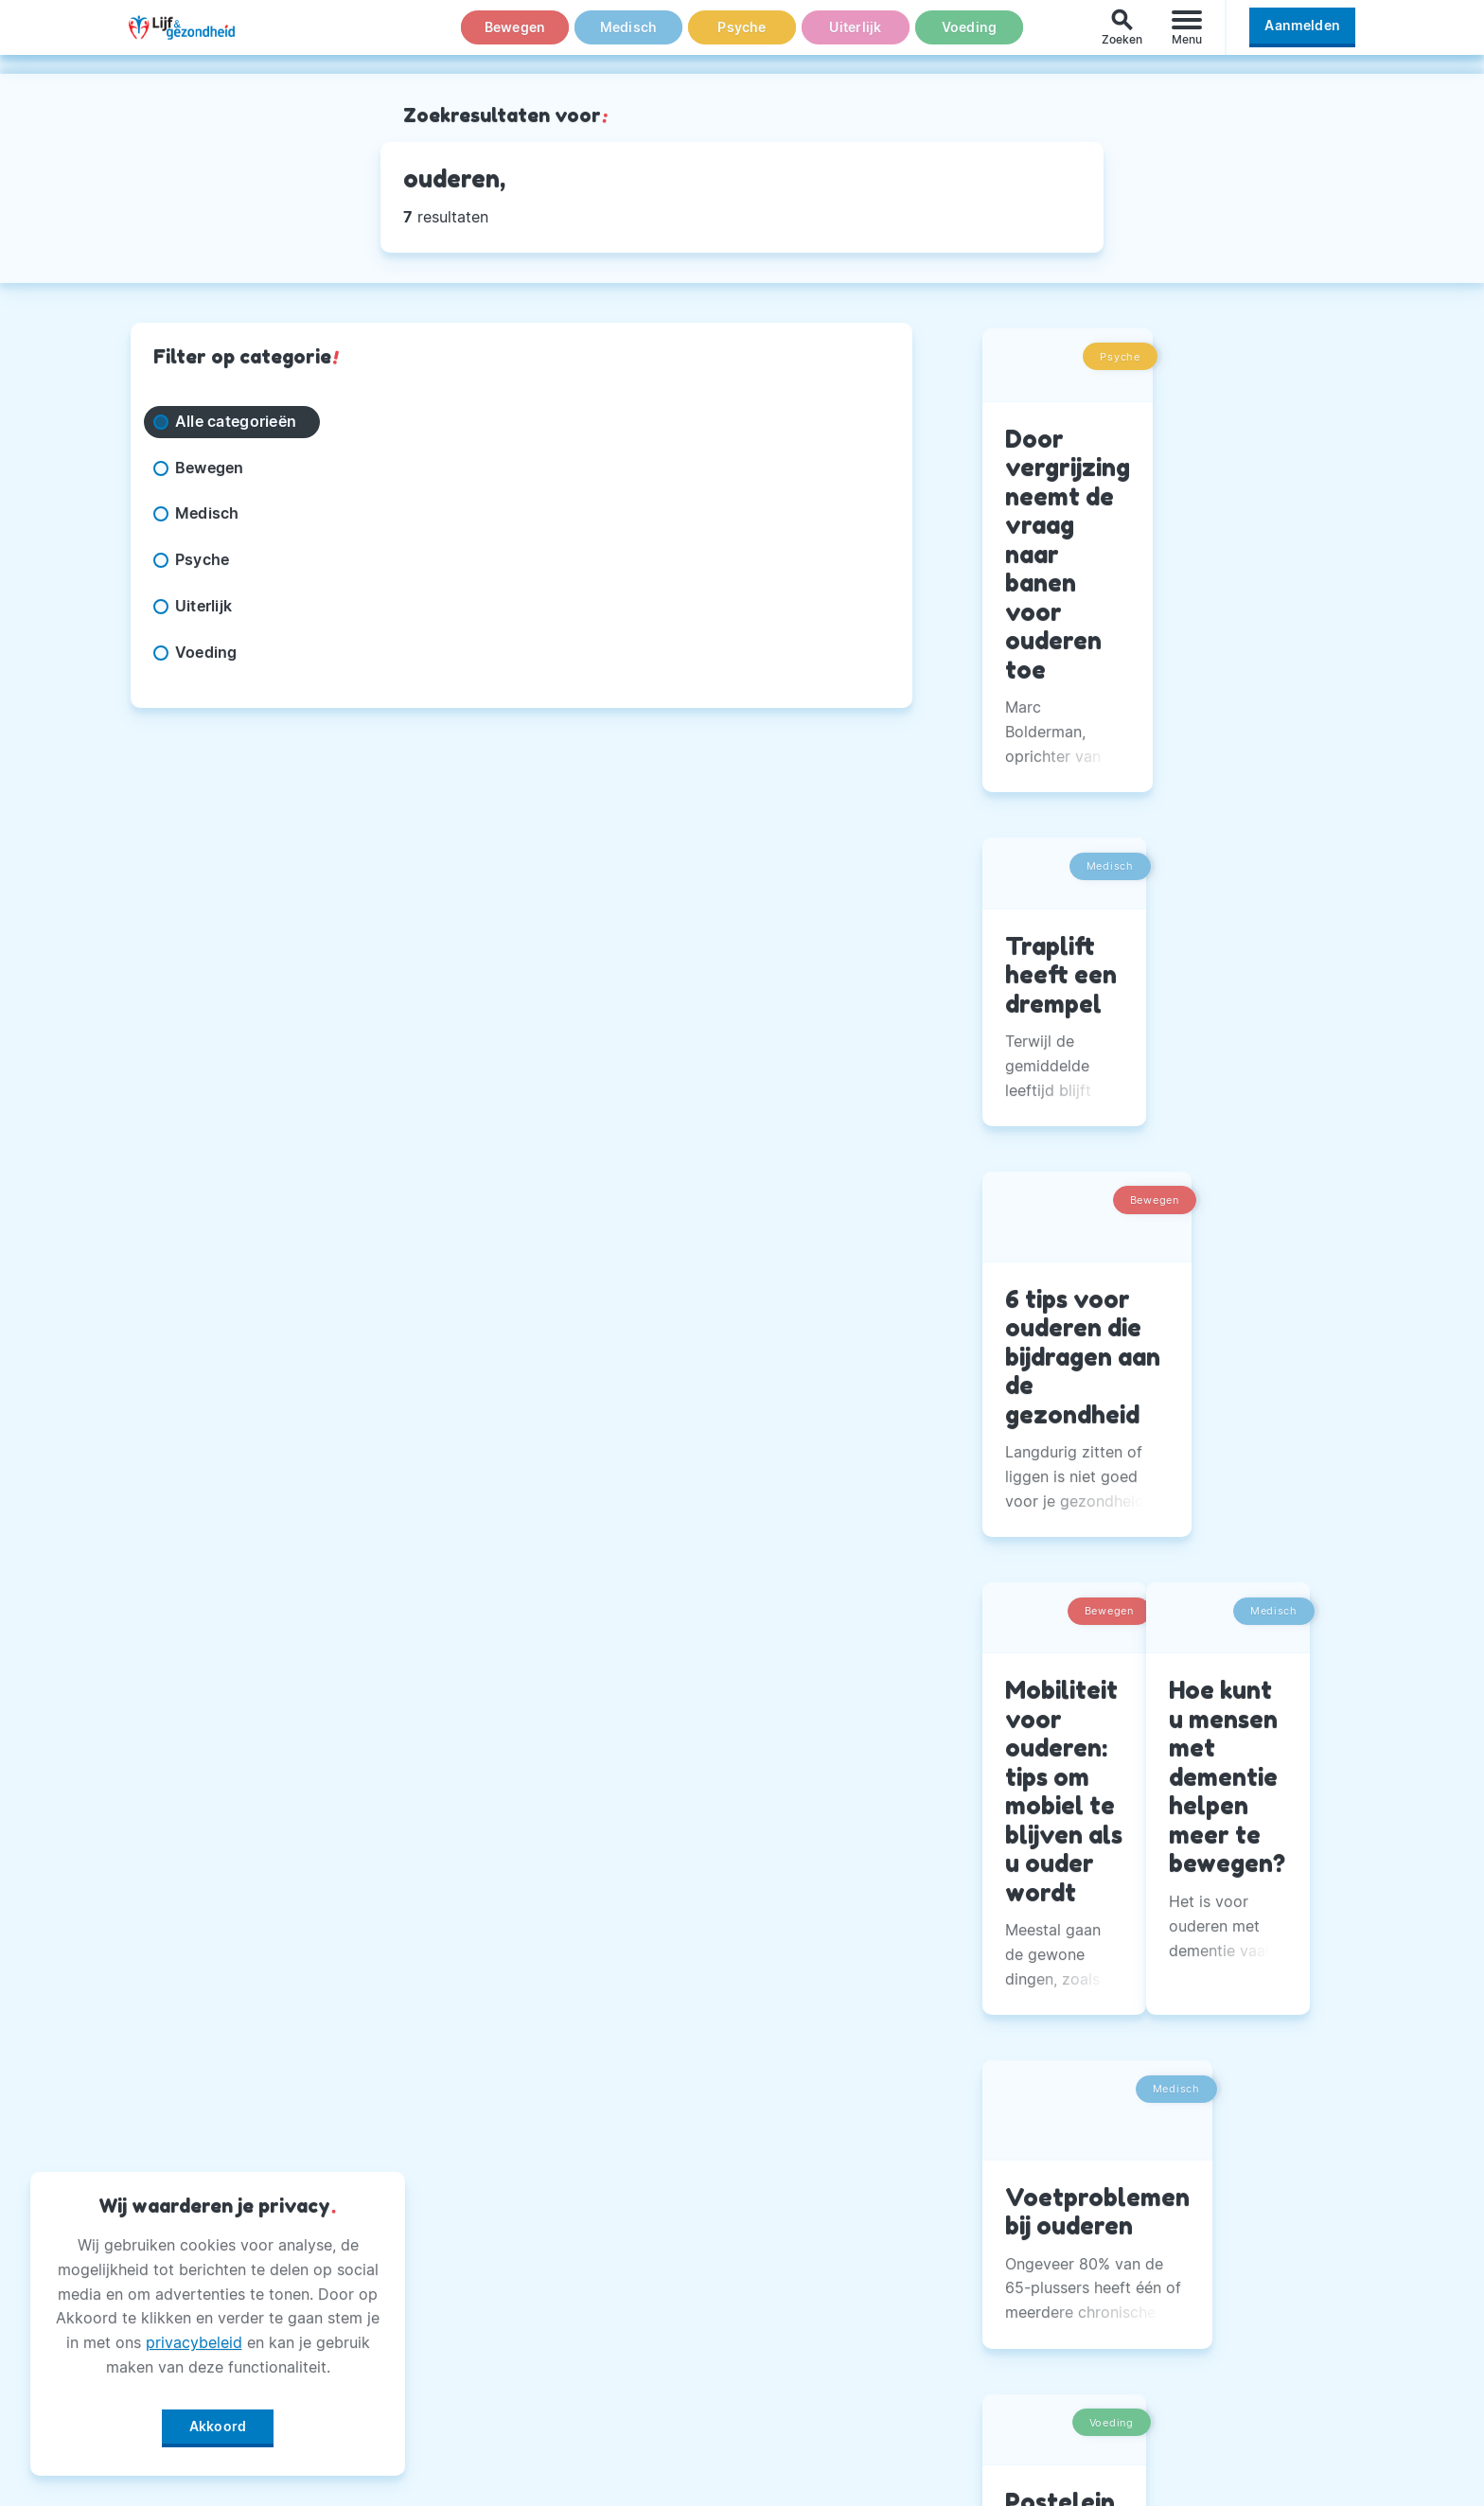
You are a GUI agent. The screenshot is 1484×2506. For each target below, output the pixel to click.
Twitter (1019, 2259)
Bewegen (515, 36)
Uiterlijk (855, 36)
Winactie (600, 2400)
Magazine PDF (622, 2352)
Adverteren (610, 2259)
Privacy (596, 2306)
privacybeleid (194, 2335)
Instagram (1030, 2211)
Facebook (1029, 2164)
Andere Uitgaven (632, 2211)
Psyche (742, 36)
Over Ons (603, 2164)
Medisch (628, 36)
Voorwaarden (618, 2447)
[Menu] (1187, 36)
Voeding (969, 36)
